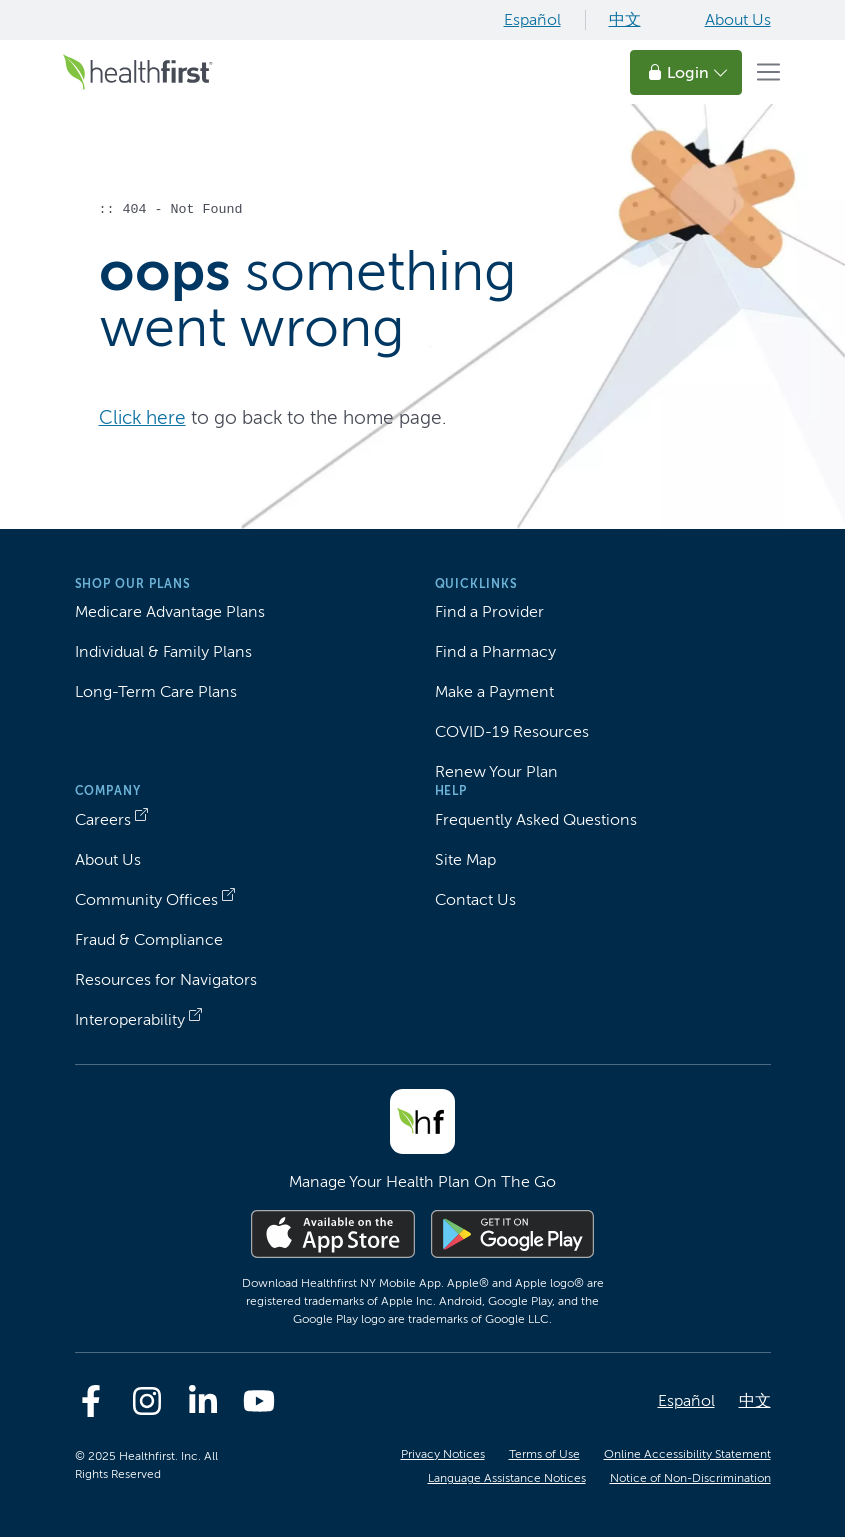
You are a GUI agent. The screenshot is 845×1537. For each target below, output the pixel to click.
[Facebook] (91, 1401)
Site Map (465, 859)
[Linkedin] (203, 1401)
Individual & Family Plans (163, 651)
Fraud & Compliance (149, 939)
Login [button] (688, 72)
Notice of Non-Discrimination (690, 1478)
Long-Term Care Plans (156, 691)
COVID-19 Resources (512, 731)
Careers (103, 819)
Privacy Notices (443, 1454)
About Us (738, 19)
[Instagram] (147, 1401)
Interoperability (130, 1019)
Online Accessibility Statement (687, 1454)
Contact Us (475, 899)
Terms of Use (544, 1454)
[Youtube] (259, 1401)
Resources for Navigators (166, 979)
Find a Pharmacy (495, 651)
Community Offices (146, 899)
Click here (142, 417)
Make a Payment (494, 691)
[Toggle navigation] (768, 72)
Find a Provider (489, 611)
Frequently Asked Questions (536, 819)
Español (532, 19)
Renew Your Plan (496, 771)
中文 (625, 19)
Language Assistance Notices (507, 1478)
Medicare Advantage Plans (170, 611)
